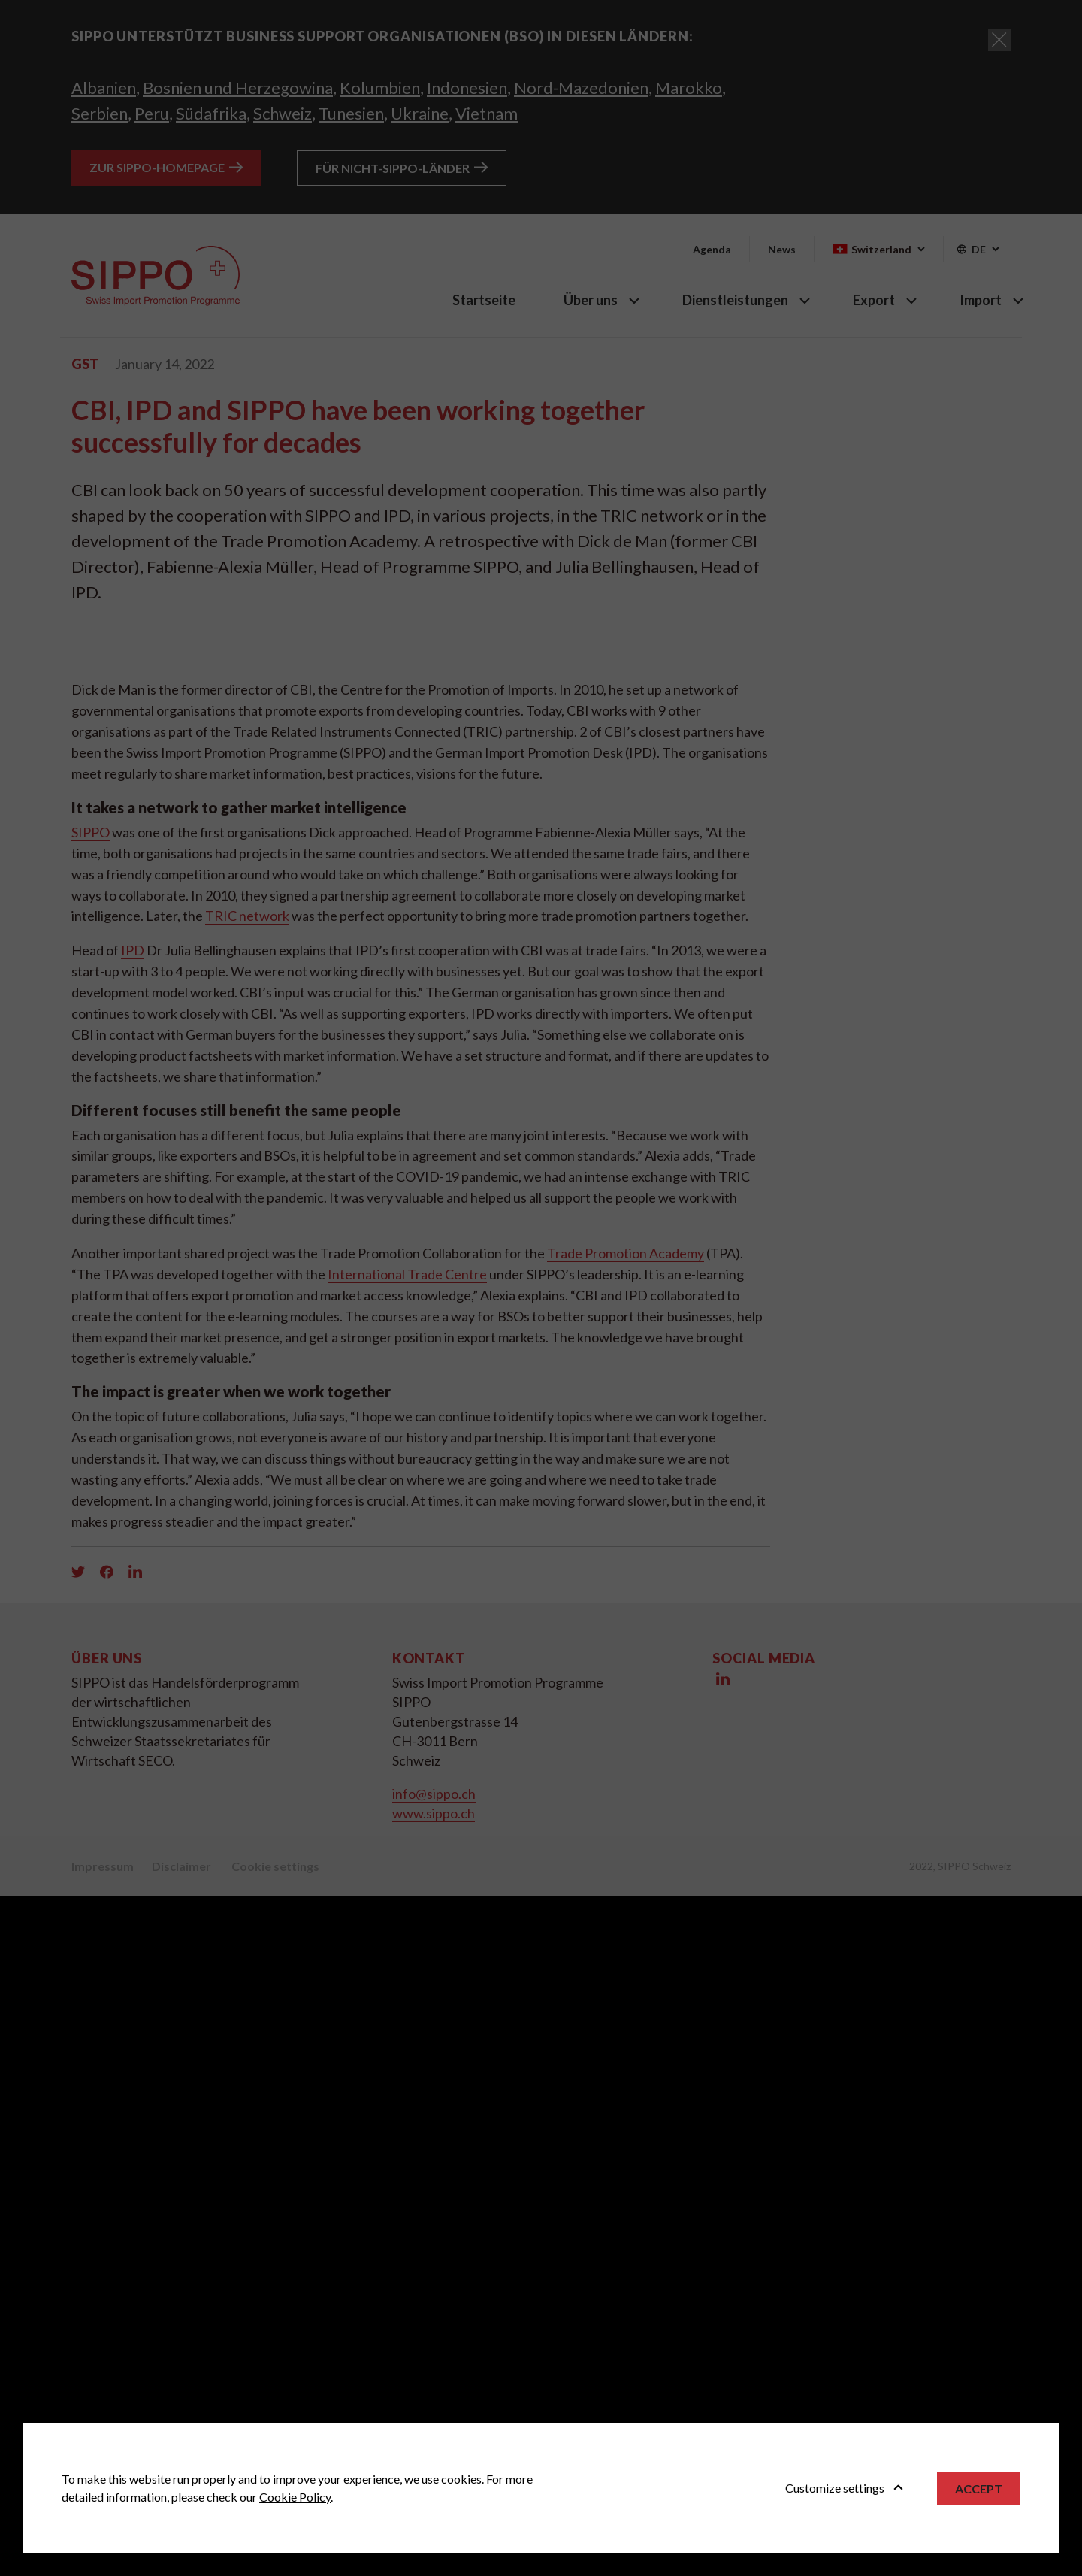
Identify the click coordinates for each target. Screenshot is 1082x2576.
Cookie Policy (295, 2497)
